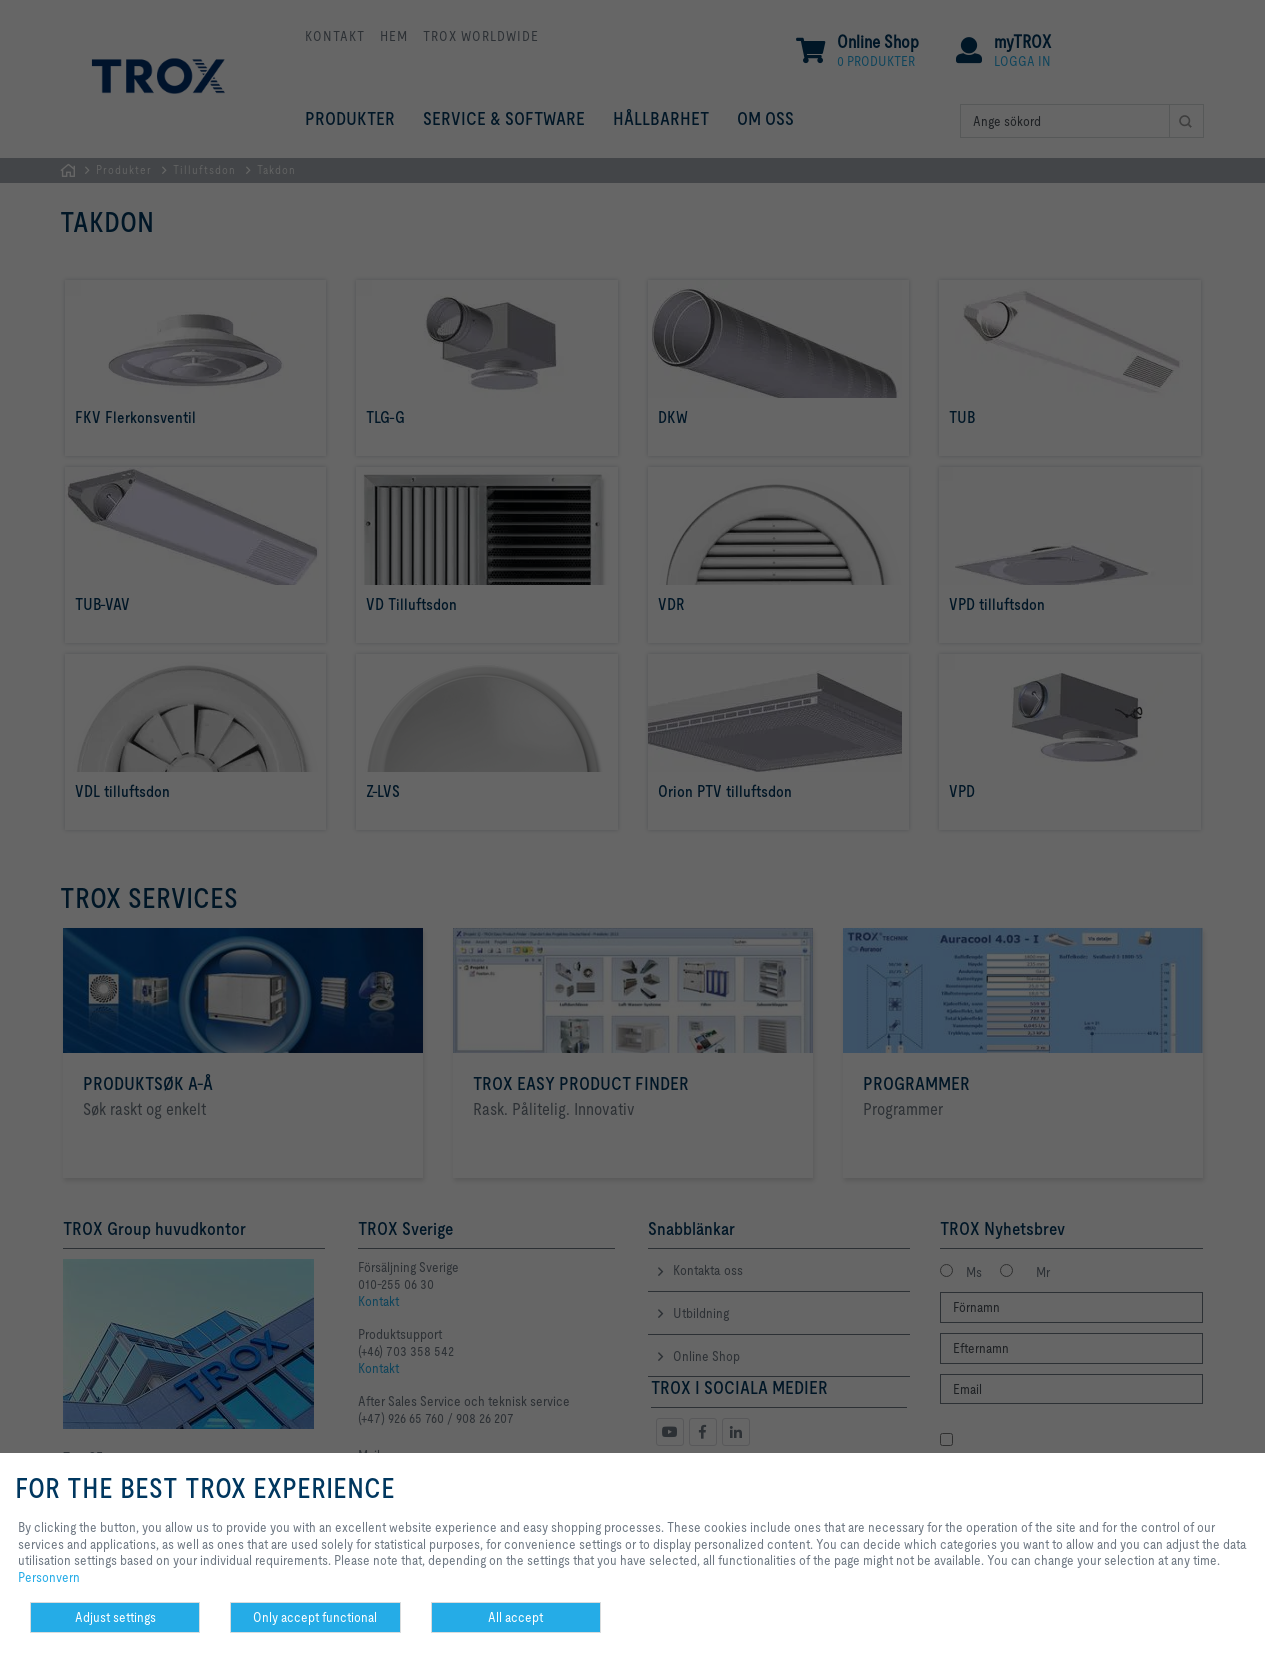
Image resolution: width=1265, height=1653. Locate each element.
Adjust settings (115, 1617)
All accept (515, 1617)
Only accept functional (315, 1617)
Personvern (49, 1577)
